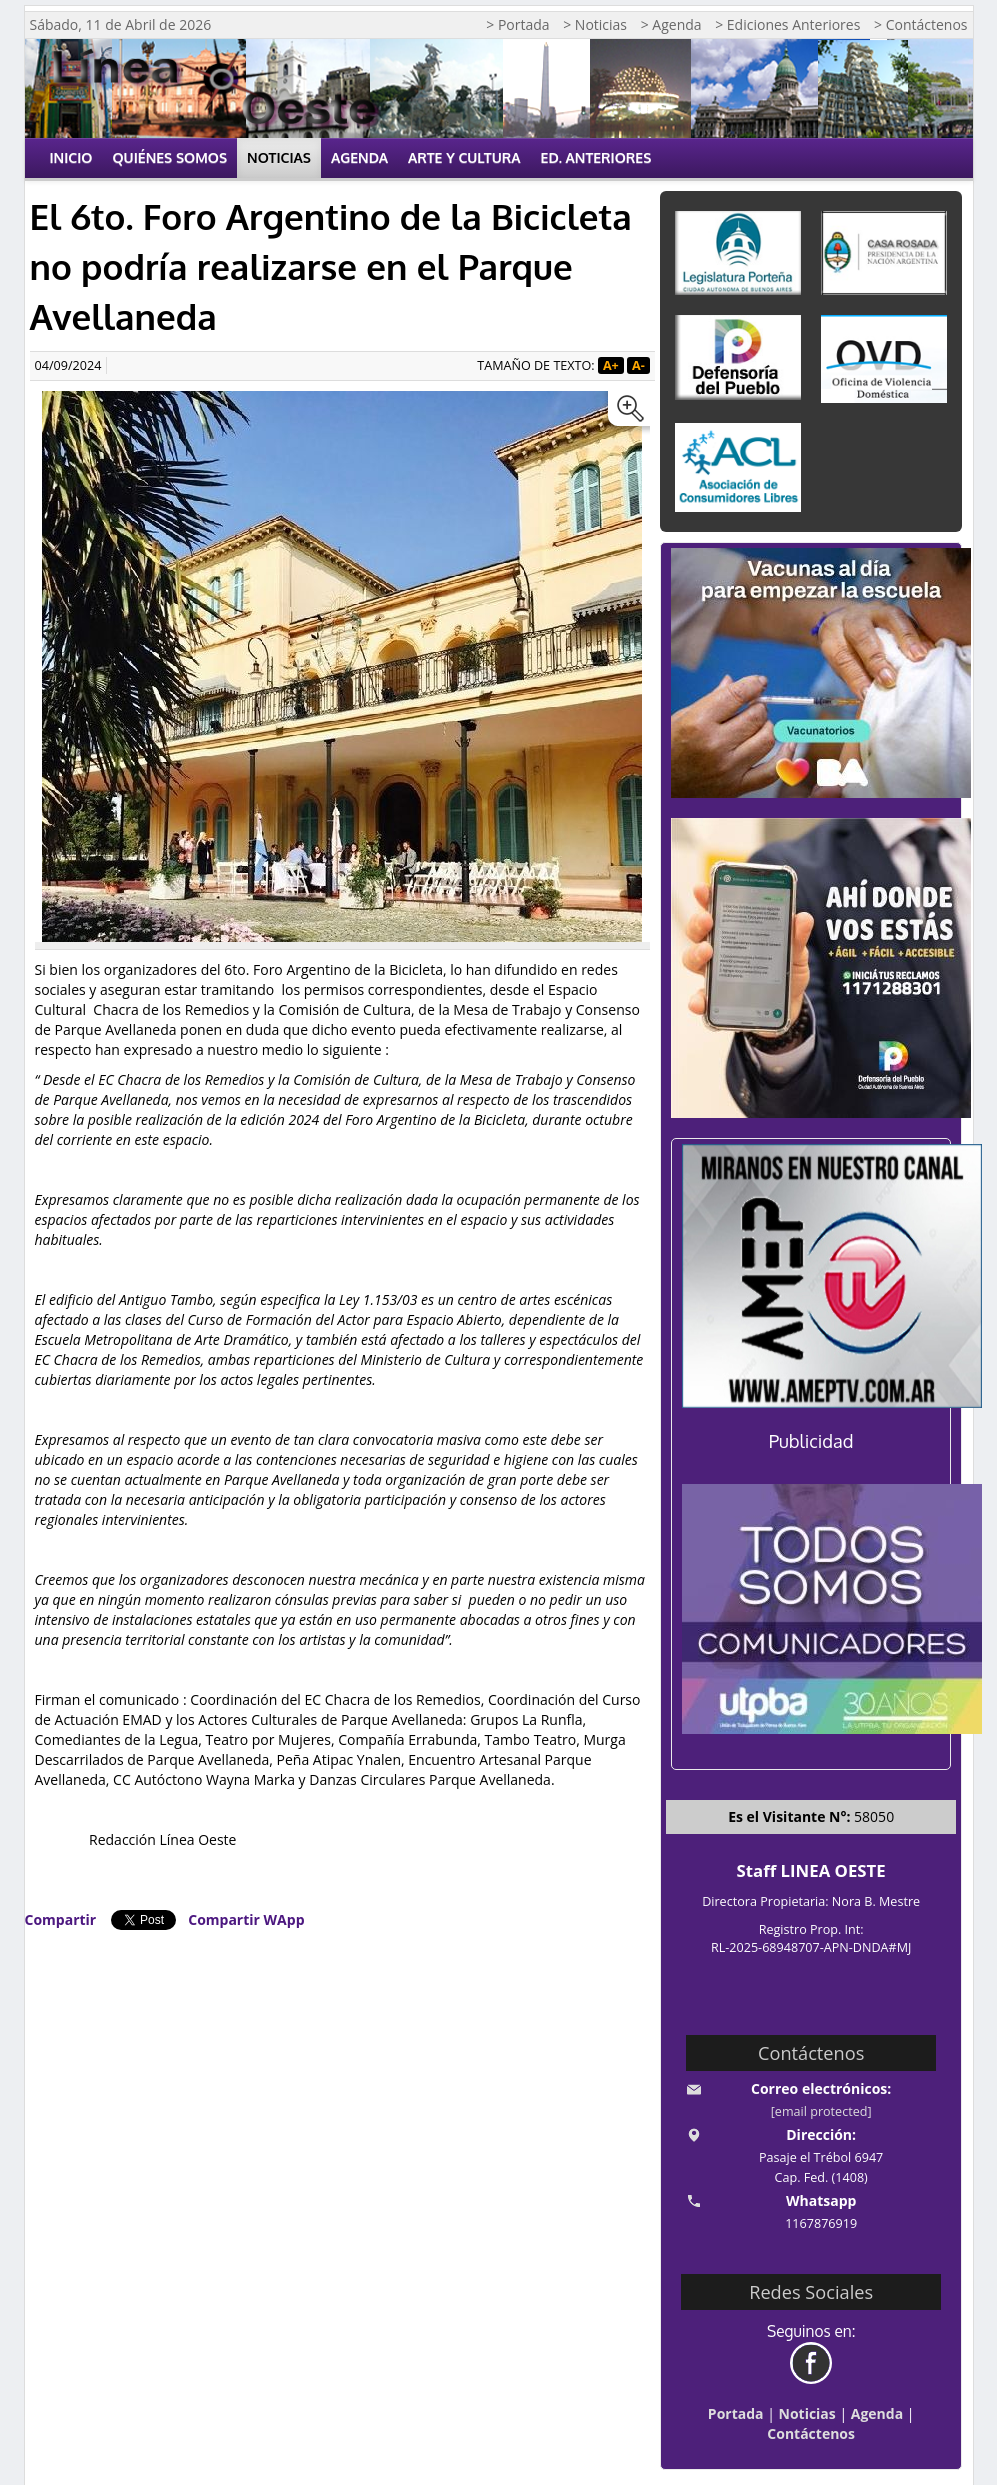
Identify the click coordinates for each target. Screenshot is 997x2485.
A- (638, 365)
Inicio (71, 157)
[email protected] (821, 2111)
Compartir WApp (246, 1919)
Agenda (359, 157)
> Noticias (595, 24)
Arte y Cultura (464, 157)
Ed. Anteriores (596, 157)
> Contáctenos (920, 24)
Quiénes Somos (169, 157)
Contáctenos (811, 2433)
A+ (611, 365)
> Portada (517, 24)
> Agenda (671, 24)
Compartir (61, 1919)
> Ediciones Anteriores (787, 24)
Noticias (279, 157)
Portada (736, 2413)
